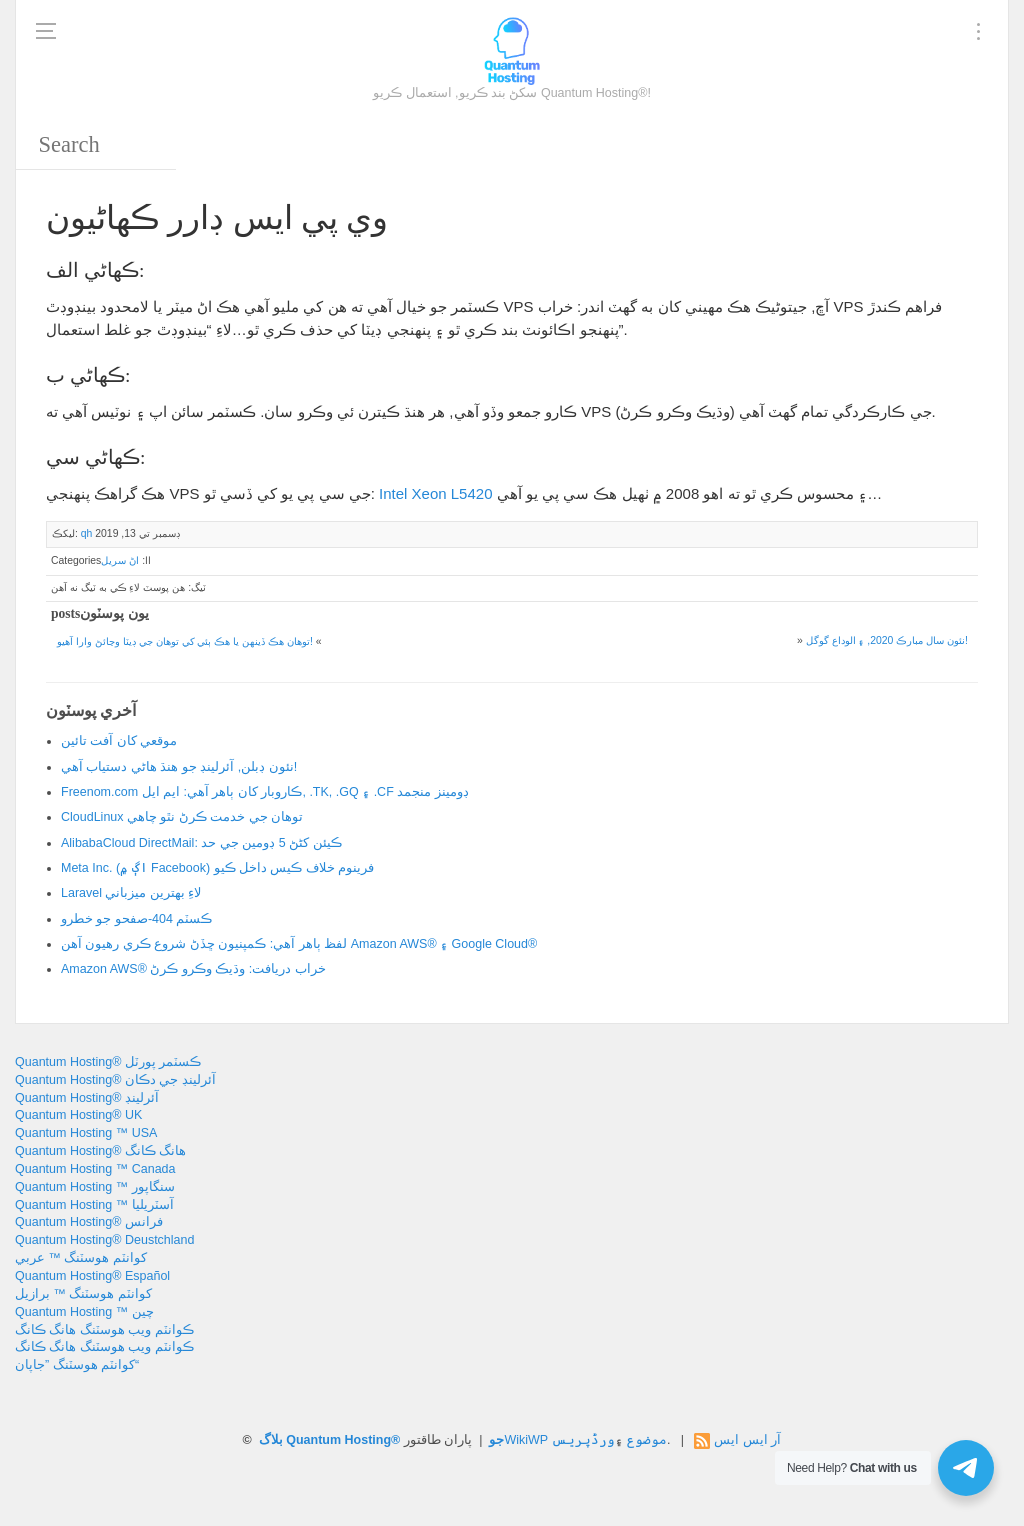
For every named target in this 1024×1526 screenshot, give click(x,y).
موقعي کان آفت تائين (119, 741)
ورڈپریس (583, 1440)
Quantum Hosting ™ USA (86, 1133)
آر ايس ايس (747, 1440)
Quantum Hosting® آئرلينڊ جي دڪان (115, 1080)
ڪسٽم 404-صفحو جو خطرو (136, 919)
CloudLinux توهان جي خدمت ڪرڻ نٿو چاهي (182, 817)
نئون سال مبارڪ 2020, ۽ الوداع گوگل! (887, 640)
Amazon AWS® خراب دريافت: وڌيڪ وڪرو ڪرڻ (193, 969)
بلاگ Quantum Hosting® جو (382, 1440)
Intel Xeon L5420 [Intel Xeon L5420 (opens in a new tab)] (435, 493)
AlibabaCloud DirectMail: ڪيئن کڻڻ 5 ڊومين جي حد (201, 843)
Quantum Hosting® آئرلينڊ (87, 1098)
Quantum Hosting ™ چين (84, 1312)
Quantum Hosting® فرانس (89, 1222)
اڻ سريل (120, 560)
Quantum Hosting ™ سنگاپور (95, 1187)
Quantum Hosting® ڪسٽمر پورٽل (108, 1062)
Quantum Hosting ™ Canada (95, 1169)
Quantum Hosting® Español (92, 1276)
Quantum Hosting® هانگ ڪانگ (100, 1151)
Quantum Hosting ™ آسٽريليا (94, 1205)
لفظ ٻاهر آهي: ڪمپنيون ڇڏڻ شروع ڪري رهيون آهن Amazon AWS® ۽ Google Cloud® (299, 944)
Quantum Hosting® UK (78, 1115)
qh (87, 533)
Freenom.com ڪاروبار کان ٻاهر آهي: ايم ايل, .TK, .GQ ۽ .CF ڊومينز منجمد (265, 792)
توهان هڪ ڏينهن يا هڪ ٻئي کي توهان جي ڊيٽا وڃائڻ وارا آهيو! (185, 641)
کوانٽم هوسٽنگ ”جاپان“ (77, 1365)
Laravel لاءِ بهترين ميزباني (131, 893)
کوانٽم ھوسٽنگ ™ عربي (81, 1258)
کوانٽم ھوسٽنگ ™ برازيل (83, 1294)
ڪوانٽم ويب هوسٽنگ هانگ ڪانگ (104, 1330)
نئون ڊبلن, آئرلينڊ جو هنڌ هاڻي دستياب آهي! (179, 767)
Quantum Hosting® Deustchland (104, 1240)
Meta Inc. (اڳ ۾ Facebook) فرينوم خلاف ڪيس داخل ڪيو (217, 868)
